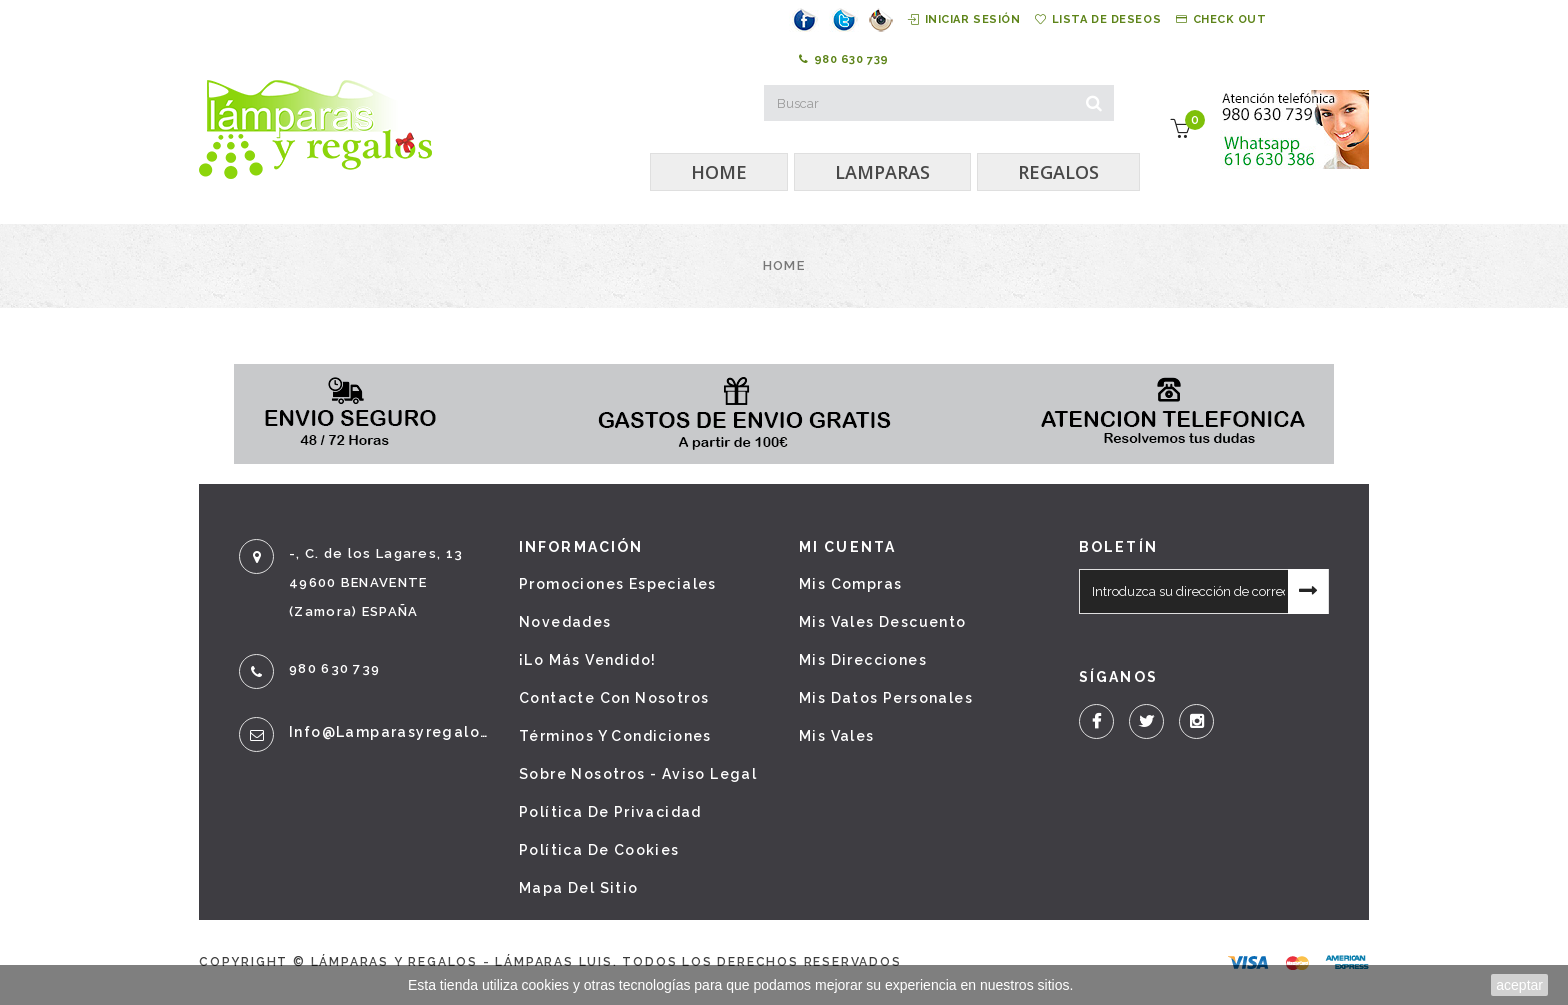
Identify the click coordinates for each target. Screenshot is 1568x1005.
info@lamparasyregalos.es (389, 732)
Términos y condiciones (615, 736)
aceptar (1519, 985)
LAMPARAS (882, 172)
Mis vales (837, 736)
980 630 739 (844, 60)
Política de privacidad (610, 812)
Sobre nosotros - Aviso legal (638, 774)
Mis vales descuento (883, 622)
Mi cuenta (847, 547)
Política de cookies (599, 850)
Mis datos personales (886, 698)
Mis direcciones (863, 660)
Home (784, 265)
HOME (719, 172)
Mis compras (850, 584)
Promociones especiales (618, 584)
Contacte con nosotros (614, 698)
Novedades (565, 622)
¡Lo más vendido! (587, 660)
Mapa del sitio (579, 888)
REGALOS (1058, 172)
